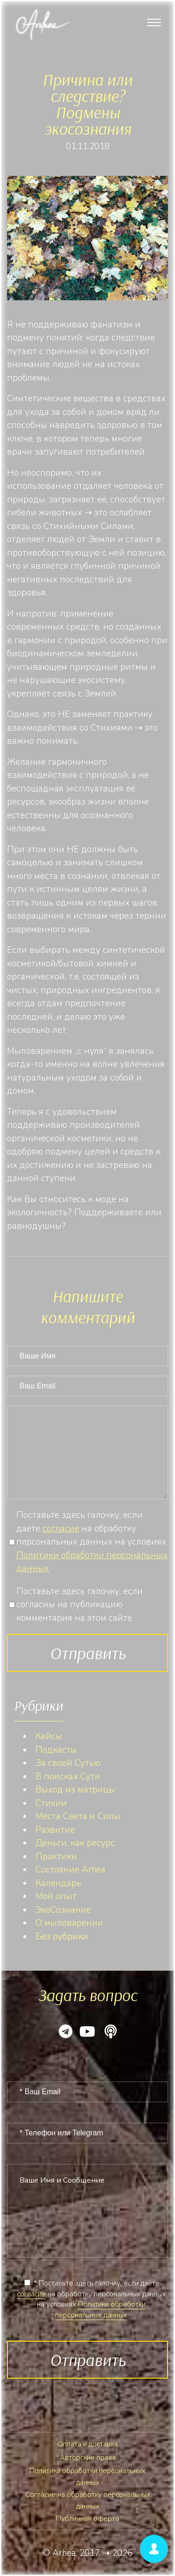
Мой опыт (56, 1896)
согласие (60, 1529)
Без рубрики (61, 1936)
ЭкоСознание (63, 1910)
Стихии (51, 1803)
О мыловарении (69, 1923)
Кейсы (48, 1736)
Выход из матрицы (75, 1790)
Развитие (55, 1830)
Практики (56, 1856)
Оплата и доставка (87, 2444)
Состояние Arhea (70, 1870)
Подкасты (56, 1750)
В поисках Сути (67, 1777)
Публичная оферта (87, 2518)
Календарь (58, 1883)
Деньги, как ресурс (75, 1843)
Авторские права (88, 2457)
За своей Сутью (67, 1763)
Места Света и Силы (77, 1816)
